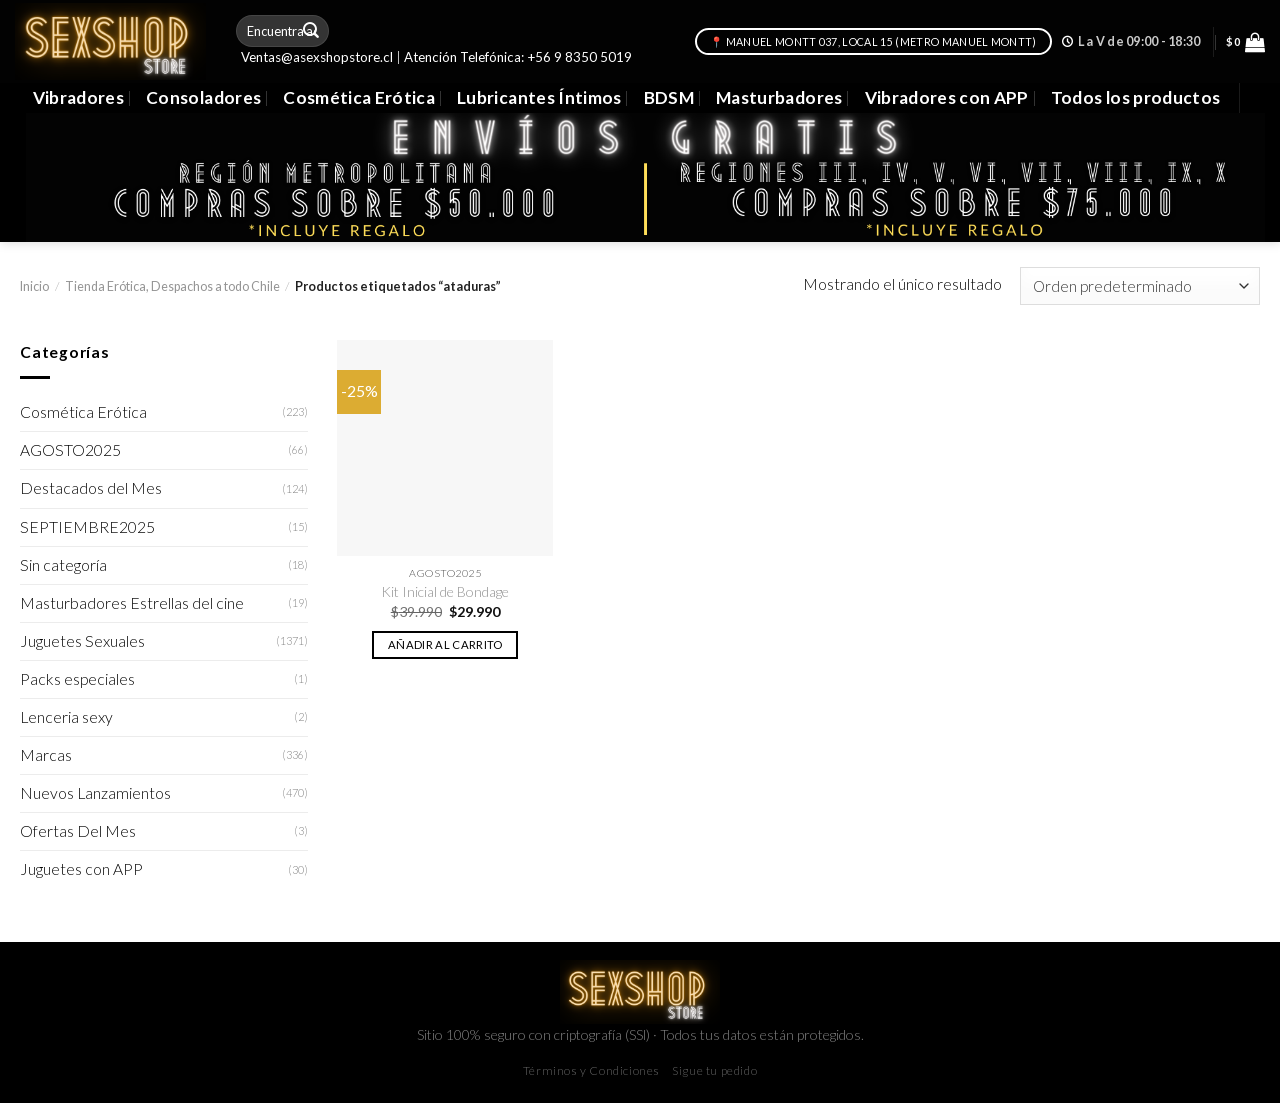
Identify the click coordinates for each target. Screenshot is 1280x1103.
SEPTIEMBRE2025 (87, 527)
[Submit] (312, 30)
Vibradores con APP (947, 97)
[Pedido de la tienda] (1140, 286)
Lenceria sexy (66, 717)
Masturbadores (779, 97)
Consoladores (203, 97)
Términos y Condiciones (591, 1070)
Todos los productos (1136, 97)
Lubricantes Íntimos (539, 97)
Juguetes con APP (81, 869)
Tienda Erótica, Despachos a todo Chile (172, 286)
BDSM (669, 97)
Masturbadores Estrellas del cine (132, 603)
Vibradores (78, 97)
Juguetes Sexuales (82, 641)
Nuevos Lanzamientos (95, 793)
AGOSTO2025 (70, 450)
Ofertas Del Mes (78, 831)
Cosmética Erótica (359, 97)
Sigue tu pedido (714, 1070)
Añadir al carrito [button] (445, 644)
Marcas (46, 755)
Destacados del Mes (91, 488)
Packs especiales (77, 679)
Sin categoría (63, 565)
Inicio (34, 286)
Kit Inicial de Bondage (445, 591)
